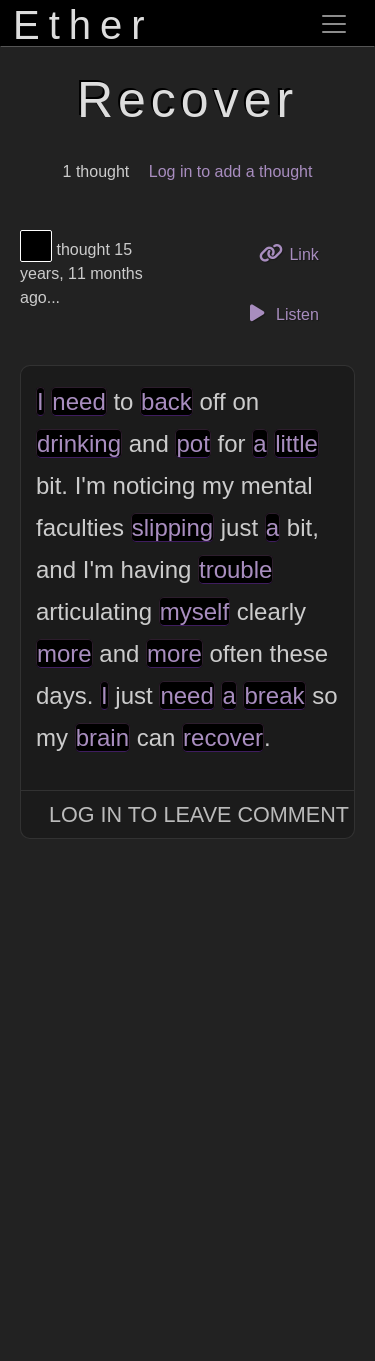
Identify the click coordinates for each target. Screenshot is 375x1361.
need (78, 401)
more (64, 653)
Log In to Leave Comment (199, 814)
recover (223, 737)
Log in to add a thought (231, 171)
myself (194, 611)
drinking (79, 443)
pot (192, 443)
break (274, 695)
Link (296, 252)
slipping (172, 527)
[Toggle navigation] (334, 24)
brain (102, 737)
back (166, 401)
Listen (281, 313)
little (296, 443)
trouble (235, 569)
